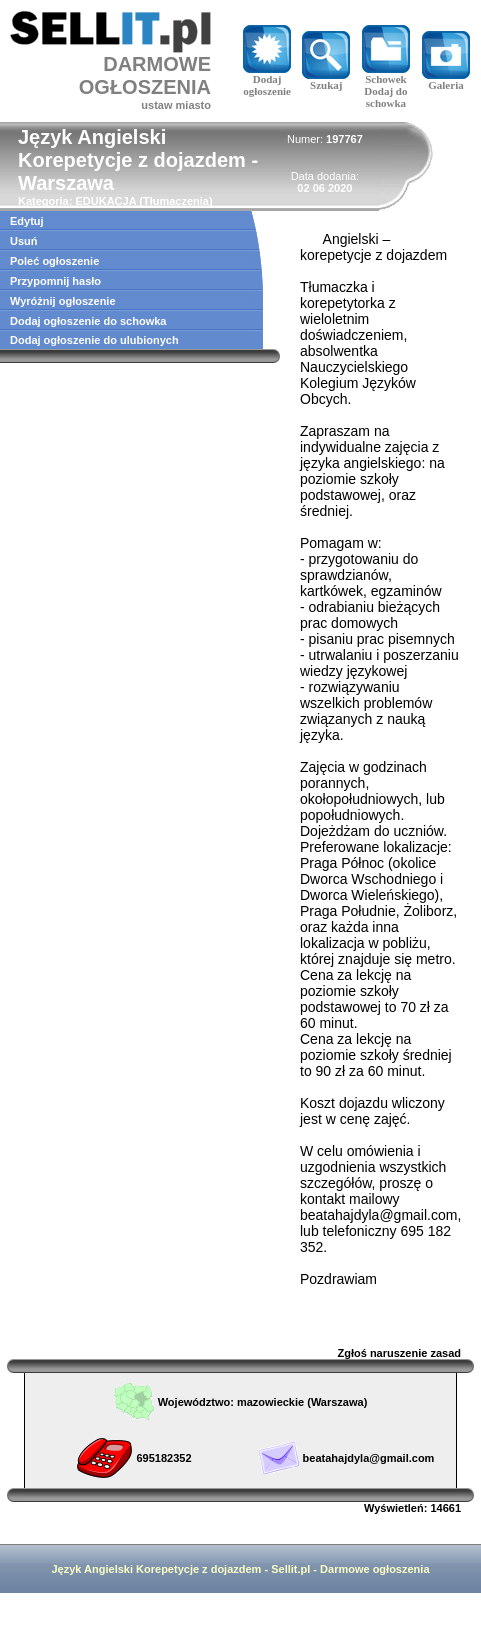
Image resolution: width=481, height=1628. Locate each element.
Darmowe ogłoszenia (374, 1569)
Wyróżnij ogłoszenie (63, 301)
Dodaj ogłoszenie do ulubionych (94, 340)
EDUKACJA (105, 201)
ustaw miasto (176, 105)
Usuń (24, 241)
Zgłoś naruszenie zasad (399, 1353)
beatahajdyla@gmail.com (369, 1458)
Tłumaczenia (176, 201)
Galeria (446, 80)
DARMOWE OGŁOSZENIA (145, 75)
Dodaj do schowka (385, 97)
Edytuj (27, 221)
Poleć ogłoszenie (54, 261)
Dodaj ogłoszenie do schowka (88, 321)
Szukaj (326, 80)
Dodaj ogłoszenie (267, 80)
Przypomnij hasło (55, 281)
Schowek (386, 74)
